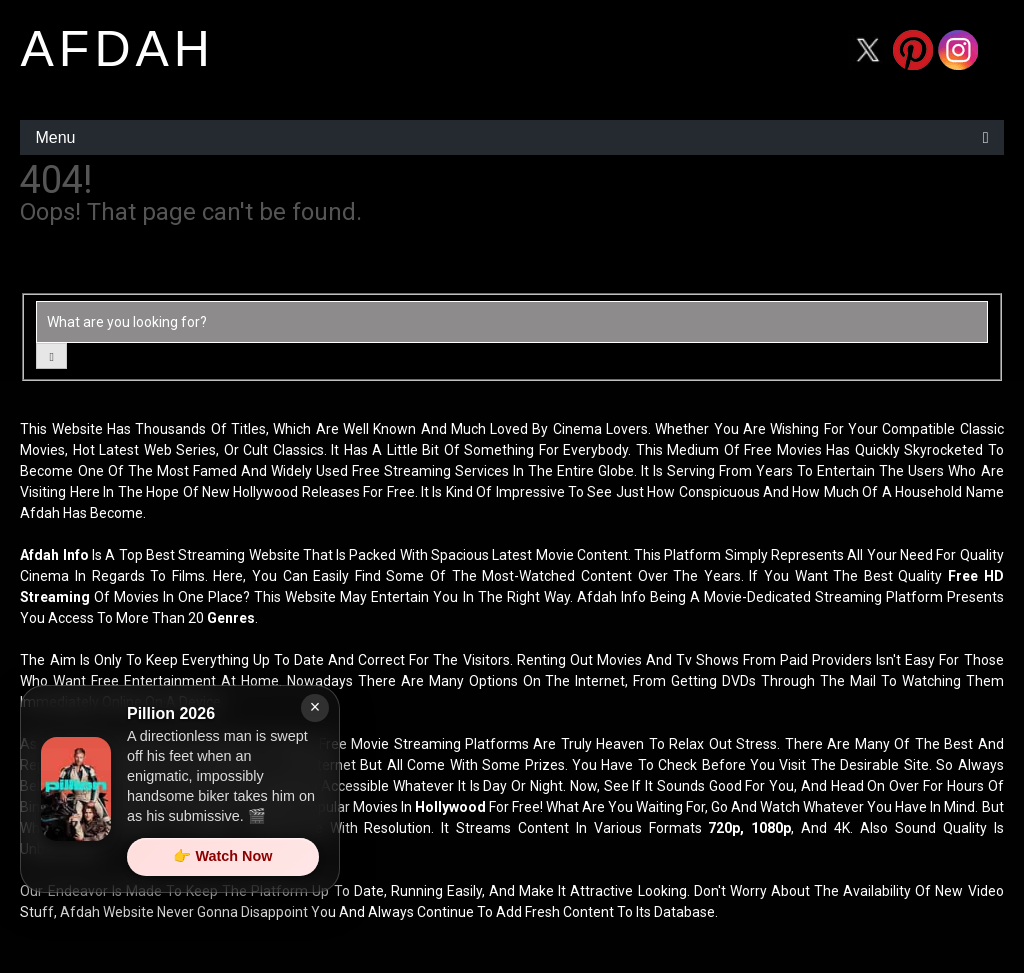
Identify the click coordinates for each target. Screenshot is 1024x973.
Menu (55, 137)
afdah (117, 49)
